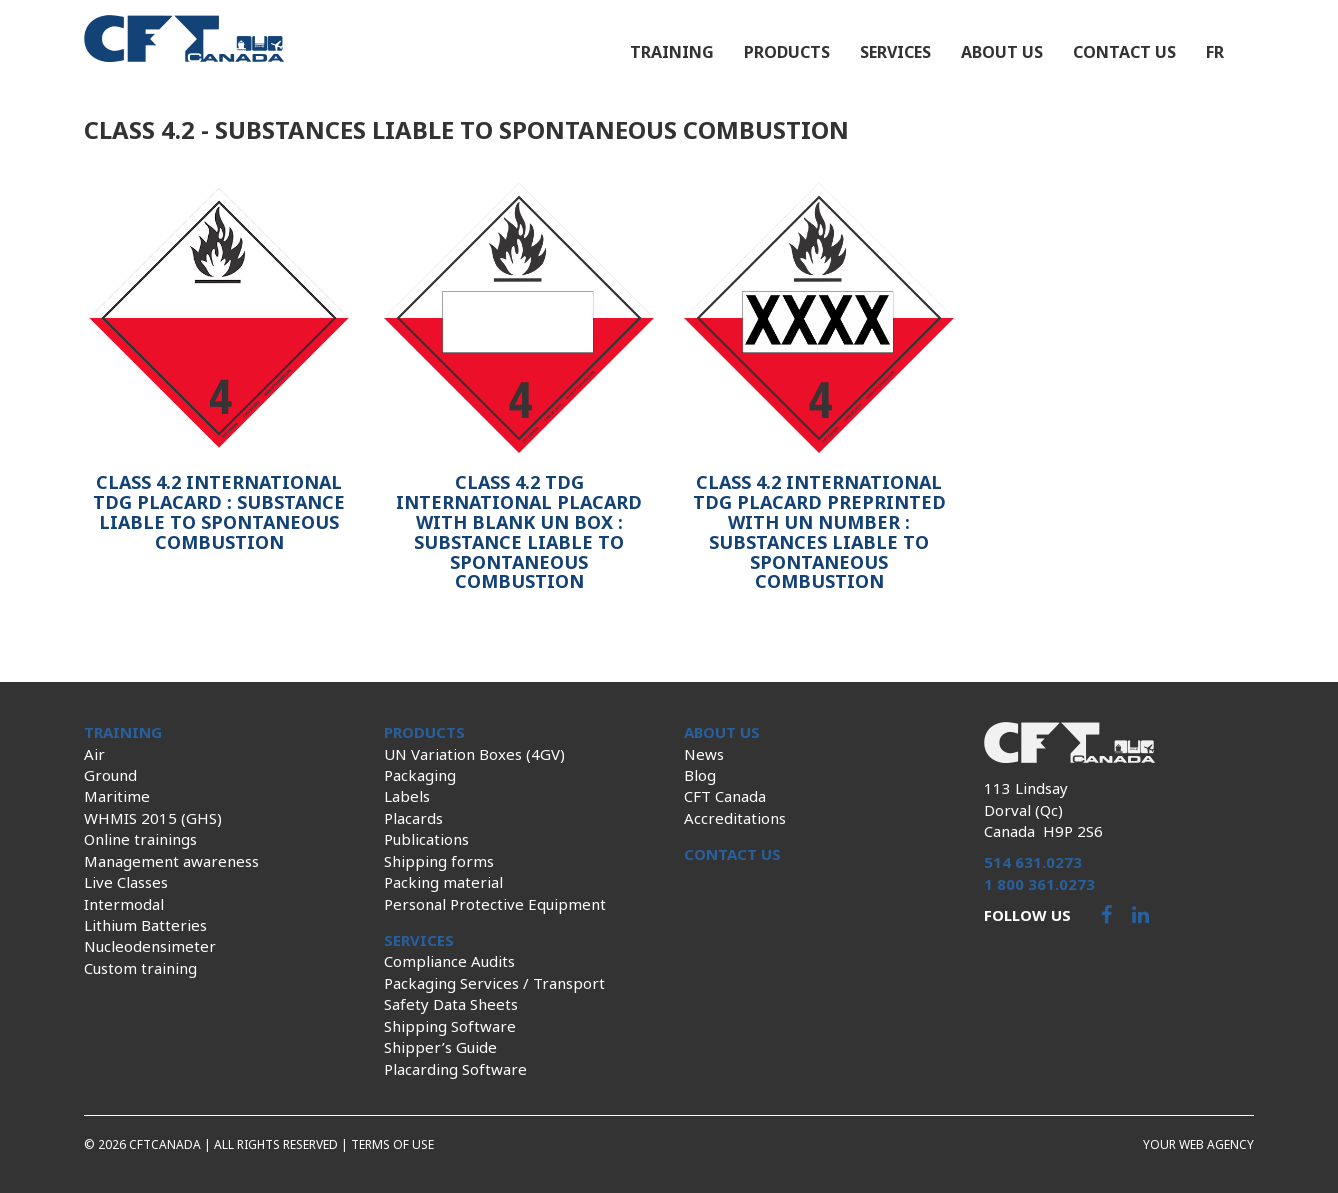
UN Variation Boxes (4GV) (474, 754)
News (704, 754)
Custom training (140, 968)
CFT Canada (725, 796)
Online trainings (140, 839)
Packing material (443, 882)
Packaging (420, 775)
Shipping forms (439, 861)
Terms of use (392, 1144)
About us (1002, 52)
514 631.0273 (1033, 862)
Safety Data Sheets (451, 1004)
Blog (700, 775)
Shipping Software (450, 1026)
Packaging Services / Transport (494, 983)
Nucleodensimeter (150, 946)
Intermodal (124, 904)
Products (787, 52)
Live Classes (126, 882)
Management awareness (171, 861)
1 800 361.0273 (1039, 884)
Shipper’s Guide (440, 1047)
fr (1215, 52)
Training (672, 52)
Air (94, 754)
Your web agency (1198, 1144)
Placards (413, 818)
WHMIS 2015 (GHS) (153, 818)
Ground (110, 775)
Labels (407, 796)
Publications (426, 839)
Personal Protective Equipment (495, 904)
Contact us (1124, 52)
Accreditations (735, 818)
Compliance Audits (449, 961)
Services (895, 52)
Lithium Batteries (145, 925)
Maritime (117, 796)
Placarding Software (455, 1069)
